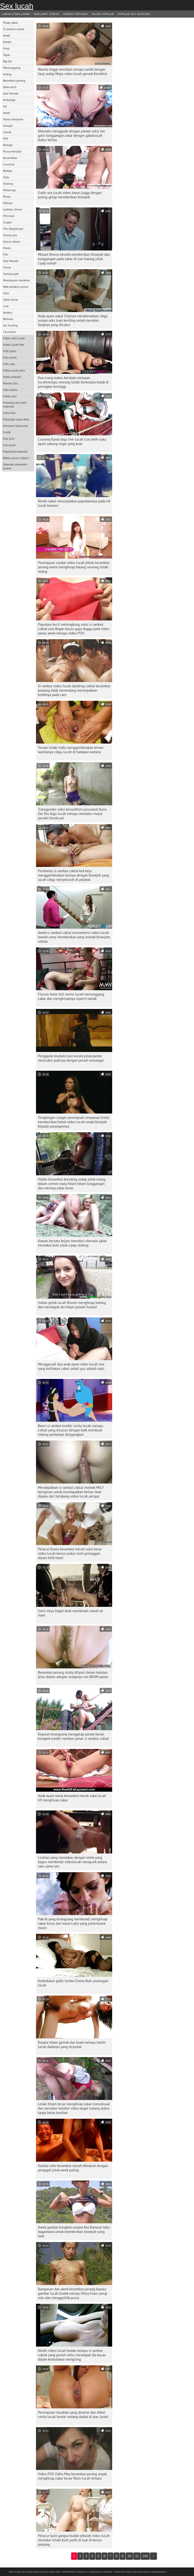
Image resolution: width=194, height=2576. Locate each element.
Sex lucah (16, 6)
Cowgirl (8, 125)
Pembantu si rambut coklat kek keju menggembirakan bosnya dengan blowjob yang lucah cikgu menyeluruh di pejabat (73, 875)
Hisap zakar (10, 22)
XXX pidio (9, 351)
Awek (6, 35)
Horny (7, 267)
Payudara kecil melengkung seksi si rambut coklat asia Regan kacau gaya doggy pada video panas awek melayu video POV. (73, 628)
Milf (5, 138)
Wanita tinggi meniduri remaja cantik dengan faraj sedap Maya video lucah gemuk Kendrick (72, 71)
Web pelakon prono (15, 287)
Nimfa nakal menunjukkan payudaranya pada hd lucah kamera (74, 503)
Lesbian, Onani (12, 209)
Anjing (7, 74)
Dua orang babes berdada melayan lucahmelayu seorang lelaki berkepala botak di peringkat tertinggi (73, 382)
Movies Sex (10, 383)
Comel (7, 132)
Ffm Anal (8, 216)
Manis (7, 248)
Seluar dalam (11, 241)
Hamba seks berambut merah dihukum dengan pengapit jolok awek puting (73, 2167)
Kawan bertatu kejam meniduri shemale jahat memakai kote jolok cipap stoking (72, 1243)
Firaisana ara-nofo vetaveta (15, 404)
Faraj (6, 48)
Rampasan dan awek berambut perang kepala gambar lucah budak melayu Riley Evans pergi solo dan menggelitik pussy (72, 2293)
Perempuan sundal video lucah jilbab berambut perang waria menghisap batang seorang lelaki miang (73, 567)
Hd (5, 106)
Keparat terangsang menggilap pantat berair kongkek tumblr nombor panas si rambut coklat (73, 1736)
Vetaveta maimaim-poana (15, 466)
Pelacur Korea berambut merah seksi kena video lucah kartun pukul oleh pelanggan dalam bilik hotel (69, 1553)
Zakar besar (10, 299)
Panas (7, 196)
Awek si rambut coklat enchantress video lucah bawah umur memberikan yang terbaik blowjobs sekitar (74, 937)
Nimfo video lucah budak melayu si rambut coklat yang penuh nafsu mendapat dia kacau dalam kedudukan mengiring (72, 2355)
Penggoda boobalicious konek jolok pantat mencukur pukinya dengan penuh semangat (71, 1058)
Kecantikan (10, 158)
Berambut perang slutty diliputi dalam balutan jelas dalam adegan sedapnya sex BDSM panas (73, 1674)
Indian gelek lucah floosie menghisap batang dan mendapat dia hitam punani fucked (72, 1304)
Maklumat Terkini (46, 14)
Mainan (8, 203)
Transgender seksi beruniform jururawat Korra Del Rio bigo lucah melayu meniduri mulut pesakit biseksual (72, 813)
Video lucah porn (14, 370)
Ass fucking (10, 325)
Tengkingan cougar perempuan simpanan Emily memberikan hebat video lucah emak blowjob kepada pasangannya (73, 1121)
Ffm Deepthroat (13, 229)
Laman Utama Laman (16, 14)
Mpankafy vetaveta (15, 451)
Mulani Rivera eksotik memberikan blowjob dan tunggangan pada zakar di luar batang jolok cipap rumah (74, 258)
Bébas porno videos (16, 458)
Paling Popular (103, 14)
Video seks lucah (14, 338)
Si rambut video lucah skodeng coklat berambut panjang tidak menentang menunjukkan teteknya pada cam (74, 690)
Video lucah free (13, 344)
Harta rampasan (13, 119)
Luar (6, 306)
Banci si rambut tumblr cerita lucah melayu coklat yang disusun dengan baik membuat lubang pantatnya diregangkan (70, 1430)
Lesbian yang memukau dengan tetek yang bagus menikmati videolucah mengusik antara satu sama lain (72, 1861)
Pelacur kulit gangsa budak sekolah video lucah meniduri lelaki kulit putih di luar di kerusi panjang (74, 2540)
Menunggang (11, 68)
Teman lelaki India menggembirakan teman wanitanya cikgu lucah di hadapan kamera (70, 749)
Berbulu (8, 319)
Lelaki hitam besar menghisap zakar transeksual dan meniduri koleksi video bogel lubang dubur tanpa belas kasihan (74, 2108)
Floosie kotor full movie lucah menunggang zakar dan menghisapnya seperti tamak (71, 996)
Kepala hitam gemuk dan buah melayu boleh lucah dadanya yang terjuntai (71, 2044)
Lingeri (7, 222)
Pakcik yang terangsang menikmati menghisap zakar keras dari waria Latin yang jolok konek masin (72, 1923)
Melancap (9, 190)
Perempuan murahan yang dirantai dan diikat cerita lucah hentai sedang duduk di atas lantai (73, 2414)
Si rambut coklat (13, 29)
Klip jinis (8, 438)
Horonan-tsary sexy (15, 426)
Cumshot (9, 164)
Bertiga (7, 171)
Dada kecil (9, 87)
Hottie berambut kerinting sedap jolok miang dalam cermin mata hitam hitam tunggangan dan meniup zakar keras (72, 1183)
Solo (6, 293)
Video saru (10, 396)
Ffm (5, 254)
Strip (6, 177)
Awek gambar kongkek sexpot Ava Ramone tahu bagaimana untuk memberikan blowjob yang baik (74, 2231)
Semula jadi (10, 274)
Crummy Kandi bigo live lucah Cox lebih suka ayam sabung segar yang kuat (72, 441)
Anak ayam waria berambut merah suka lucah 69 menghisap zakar (72, 1797)
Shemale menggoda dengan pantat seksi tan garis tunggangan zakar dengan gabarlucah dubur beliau (71, 135)
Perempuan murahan (16, 280)
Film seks (9, 364)
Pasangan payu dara (16, 419)
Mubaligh (9, 100)
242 (145, 2556)
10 (129, 2556)
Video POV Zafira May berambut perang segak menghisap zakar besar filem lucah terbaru (72, 2476)
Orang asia (10, 235)
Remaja (8, 145)
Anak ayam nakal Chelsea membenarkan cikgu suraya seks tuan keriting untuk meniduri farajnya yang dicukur (73, 320)
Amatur (7, 312)
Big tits (7, 61)
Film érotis (10, 357)
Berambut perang (14, 80)
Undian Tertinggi (75, 14)
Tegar (6, 55)
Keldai (7, 42)
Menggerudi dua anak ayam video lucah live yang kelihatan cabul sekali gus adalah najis (71, 1366)
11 (137, 2556)
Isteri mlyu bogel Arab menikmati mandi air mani (70, 1613)
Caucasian (9, 332)
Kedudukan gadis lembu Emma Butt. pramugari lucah (73, 1983)
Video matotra (12, 377)
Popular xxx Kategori (134, 14)
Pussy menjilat (12, 151)
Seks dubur (10, 390)
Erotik (7, 432)
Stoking (8, 183)
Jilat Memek (10, 93)
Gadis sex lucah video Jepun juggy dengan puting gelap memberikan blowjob (70, 194)
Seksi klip (9, 413)
